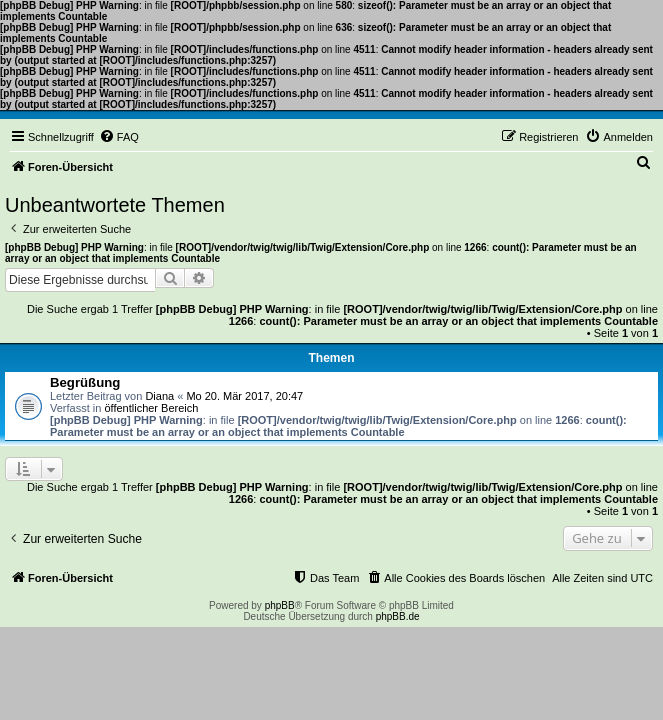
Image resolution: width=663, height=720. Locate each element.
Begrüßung (85, 382)
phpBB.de (398, 616)
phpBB (280, 605)
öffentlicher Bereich (151, 408)
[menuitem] (119, 137)
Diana (159, 396)
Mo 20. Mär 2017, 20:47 (244, 396)
